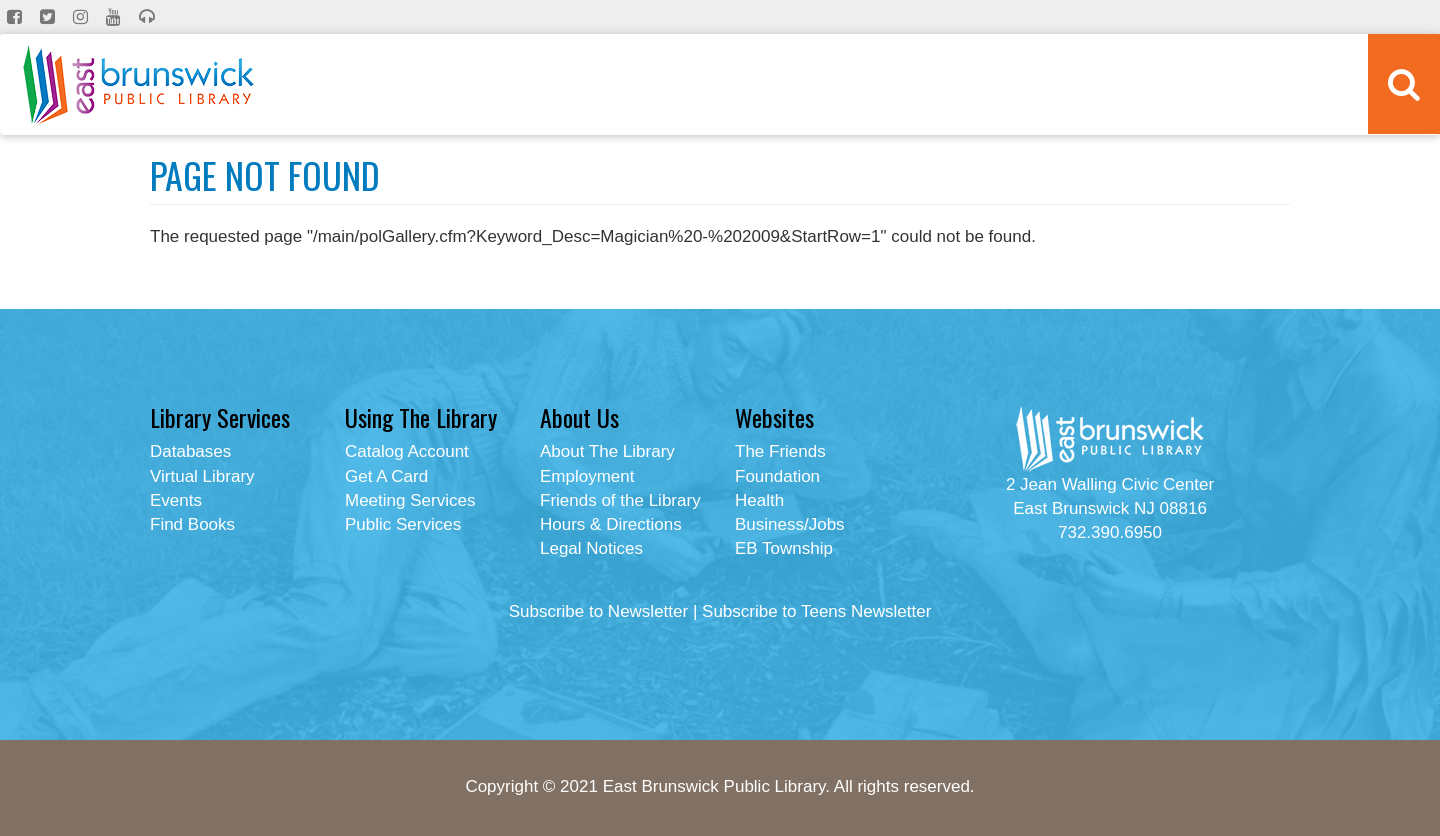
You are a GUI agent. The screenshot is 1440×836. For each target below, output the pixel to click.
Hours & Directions (611, 524)
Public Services (403, 524)
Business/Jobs (790, 524)
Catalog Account (407, 451)
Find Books (192, 524)
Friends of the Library (620, 500)
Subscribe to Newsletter (599, 611)
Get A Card (386, 476)
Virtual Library (202, 476)
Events (176, 500)
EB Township (784, 548)
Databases (190, 451)
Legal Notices (591, 548)
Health (759, 500)
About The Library (607, 451)
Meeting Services (410, 500)
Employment (587, 476)
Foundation (777, 476)
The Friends (780, 451)
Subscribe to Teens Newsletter (816, 611)
